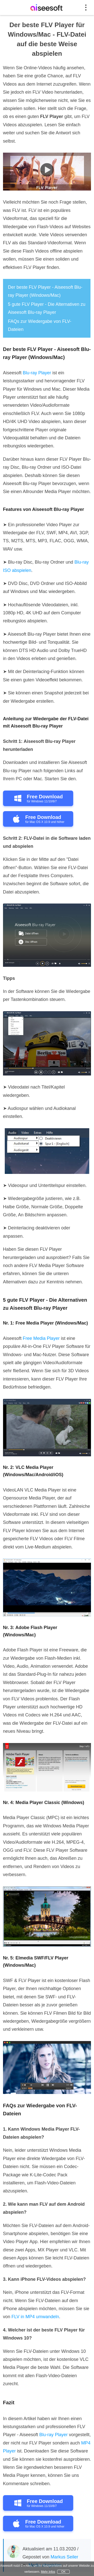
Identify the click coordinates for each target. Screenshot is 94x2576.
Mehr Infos (48, 2571)
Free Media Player (41, 1338)
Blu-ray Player (37, 372)
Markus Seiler (64, 2556)
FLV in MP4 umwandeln (35, 2316)
